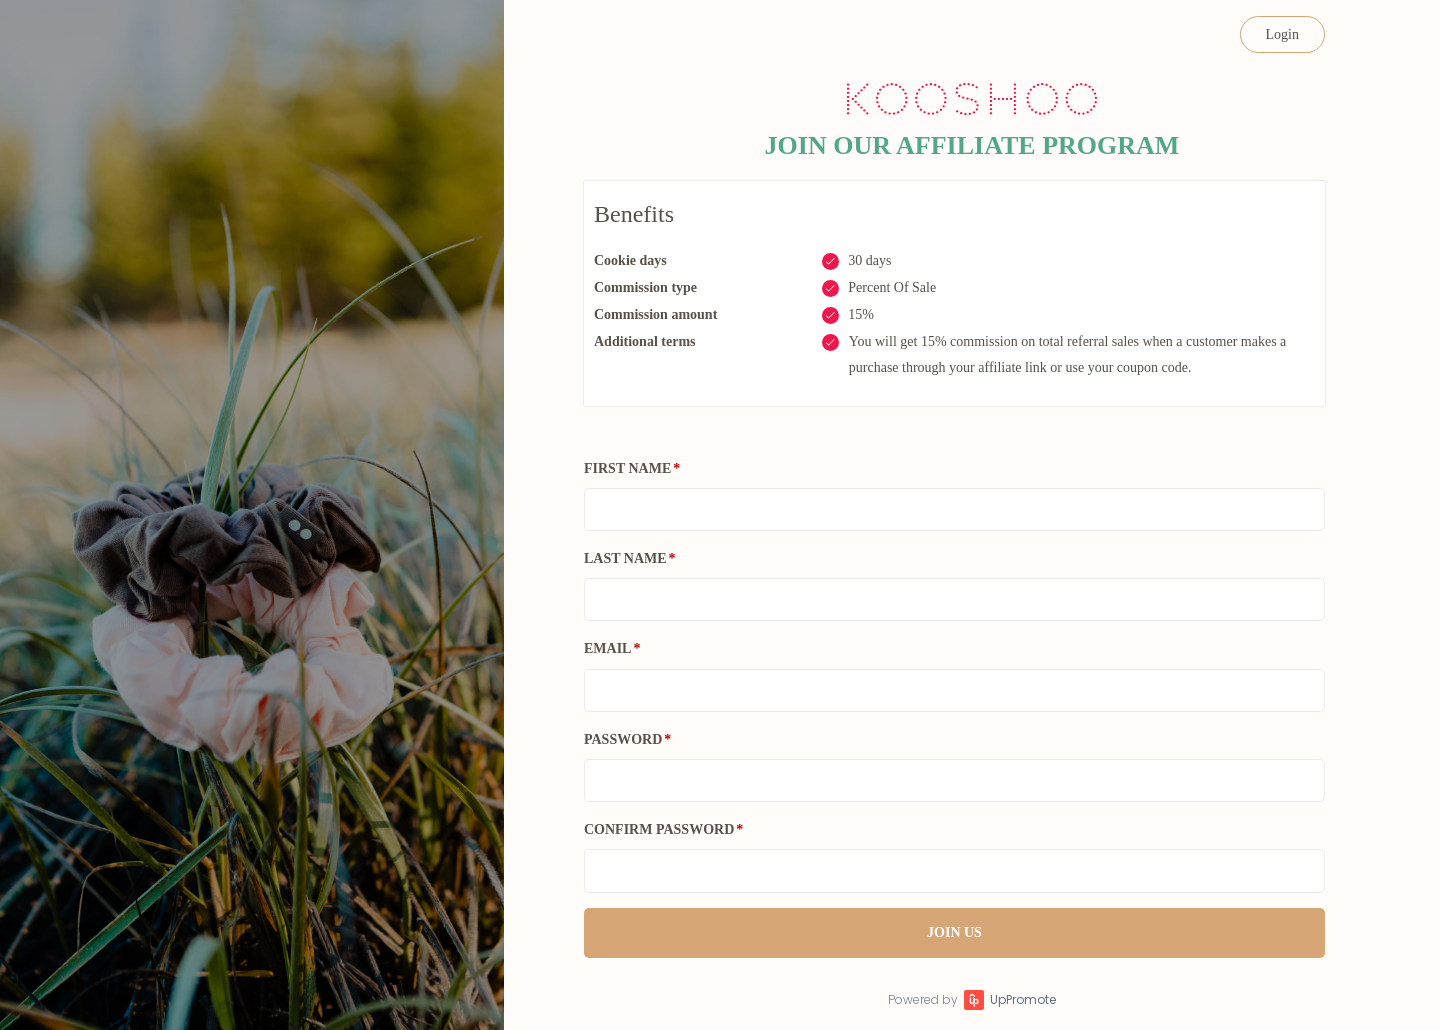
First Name (627, 468)
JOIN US (954, 932)
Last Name (625, 558)
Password (623, 739)
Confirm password (659, 829)
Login (1282, 34)
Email (607, 648)
